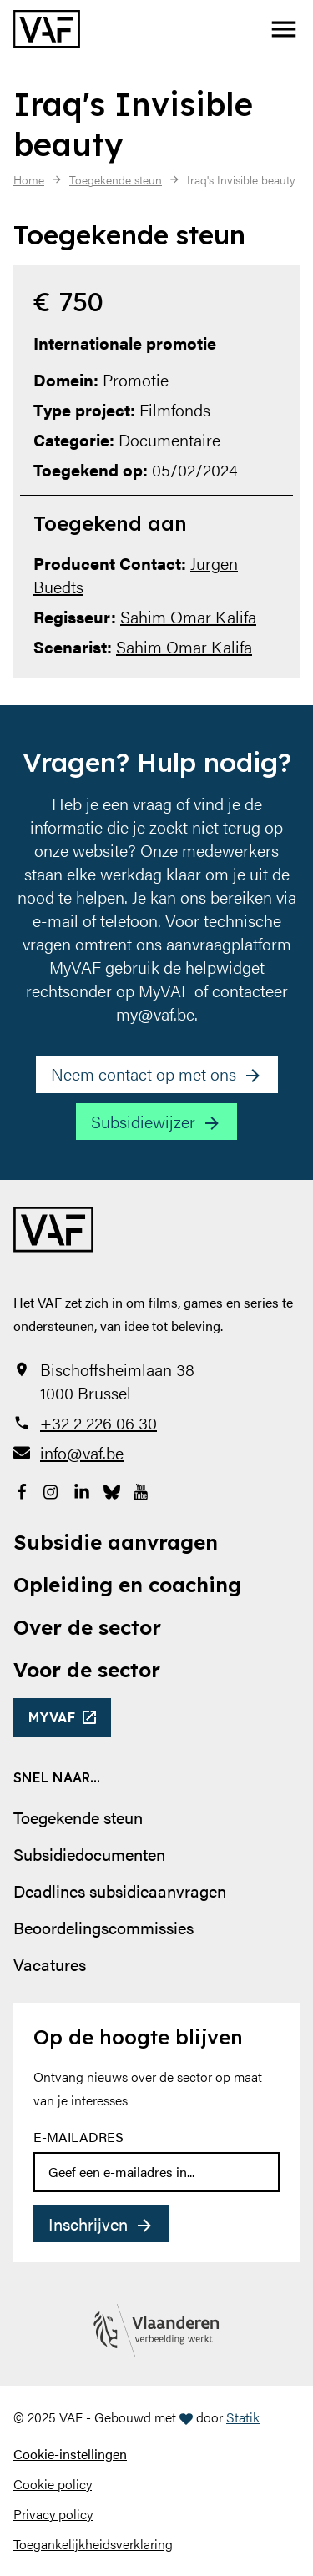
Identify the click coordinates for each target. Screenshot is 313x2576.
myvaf (52, 1717)
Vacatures (49, 1964)
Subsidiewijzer (143, 1121)
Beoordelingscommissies (103, 1927)
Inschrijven (88, 2223)
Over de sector (87, 1627)
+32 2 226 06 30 (98, 1422)
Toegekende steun (78, 1817)
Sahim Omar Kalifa (188, 616)
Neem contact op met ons (143, 1073)
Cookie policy (52, 2483)
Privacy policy (53, 2513)
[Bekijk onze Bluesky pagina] (111, 1489)
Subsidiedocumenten (89, 1854)
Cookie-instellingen (70, 2453)
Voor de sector (86, 1669)
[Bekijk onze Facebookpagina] (21, 1489)
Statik (243, 2417)
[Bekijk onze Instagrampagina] (51, 1489)
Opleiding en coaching (127, 1584)
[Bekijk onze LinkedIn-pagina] (81, 1489)
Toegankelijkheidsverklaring (93, 2543)
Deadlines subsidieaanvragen (119, 1890)
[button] (284, 29)
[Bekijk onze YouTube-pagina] (142, 1489)
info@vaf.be (82, 1452)
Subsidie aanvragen (115, 1542)
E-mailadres (78, 2136)
